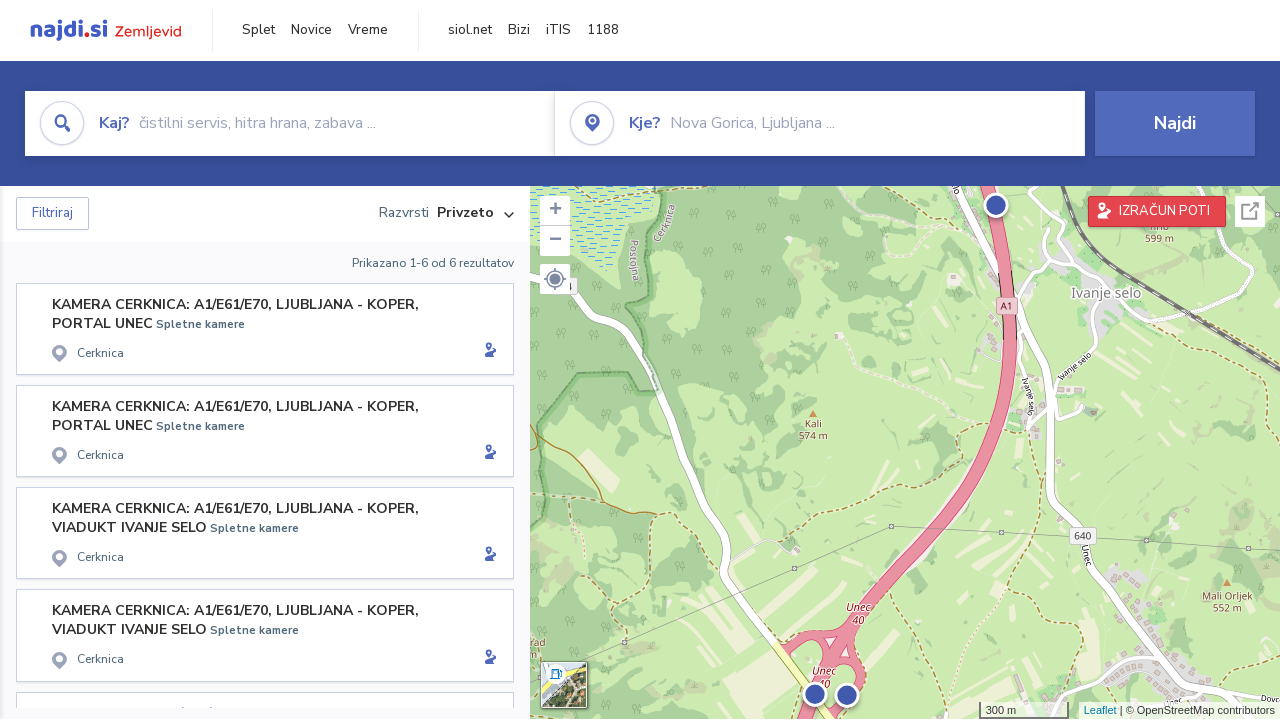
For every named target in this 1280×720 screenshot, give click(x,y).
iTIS (558, 30)
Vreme (368, 30)
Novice (311, 30)
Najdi (1175, 123)
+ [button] (555, 211)
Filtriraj (52, 213)
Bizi (519, 30)
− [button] (555, 241)
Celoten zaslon (1250, 211)
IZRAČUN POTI (1164, 211)
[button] (555, 279)
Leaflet (1100, 710)
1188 (603, 30)
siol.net (470, 30)
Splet (258, 30)
